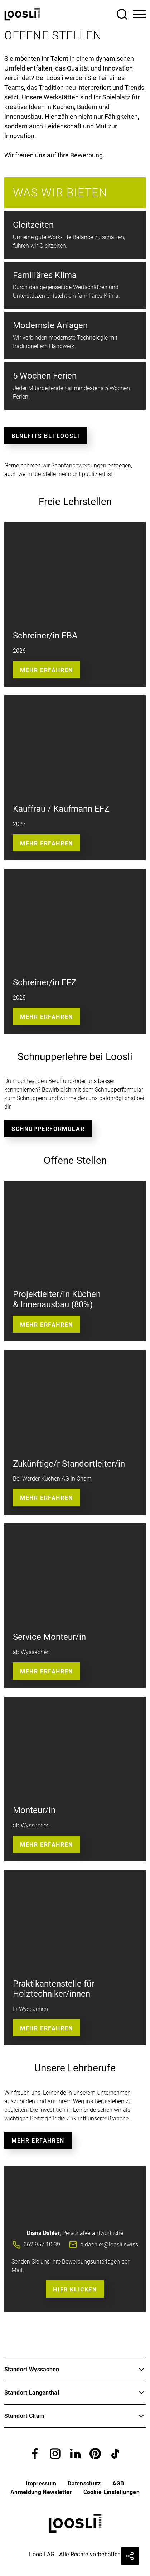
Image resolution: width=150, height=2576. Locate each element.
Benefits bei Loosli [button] (45, 436)
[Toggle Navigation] (139, 14)
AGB (118, 2483)
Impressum (41, 2483)
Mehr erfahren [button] (46, 843)
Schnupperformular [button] (47, 1129)
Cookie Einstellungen (111, 2492)
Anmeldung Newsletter (41, 2492)
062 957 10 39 (42, 2244)
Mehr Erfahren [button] (46, 670)
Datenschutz (84, 2483)
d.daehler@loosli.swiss (109, 2244)
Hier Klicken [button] (75, 2289)
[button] (35, 2453)
